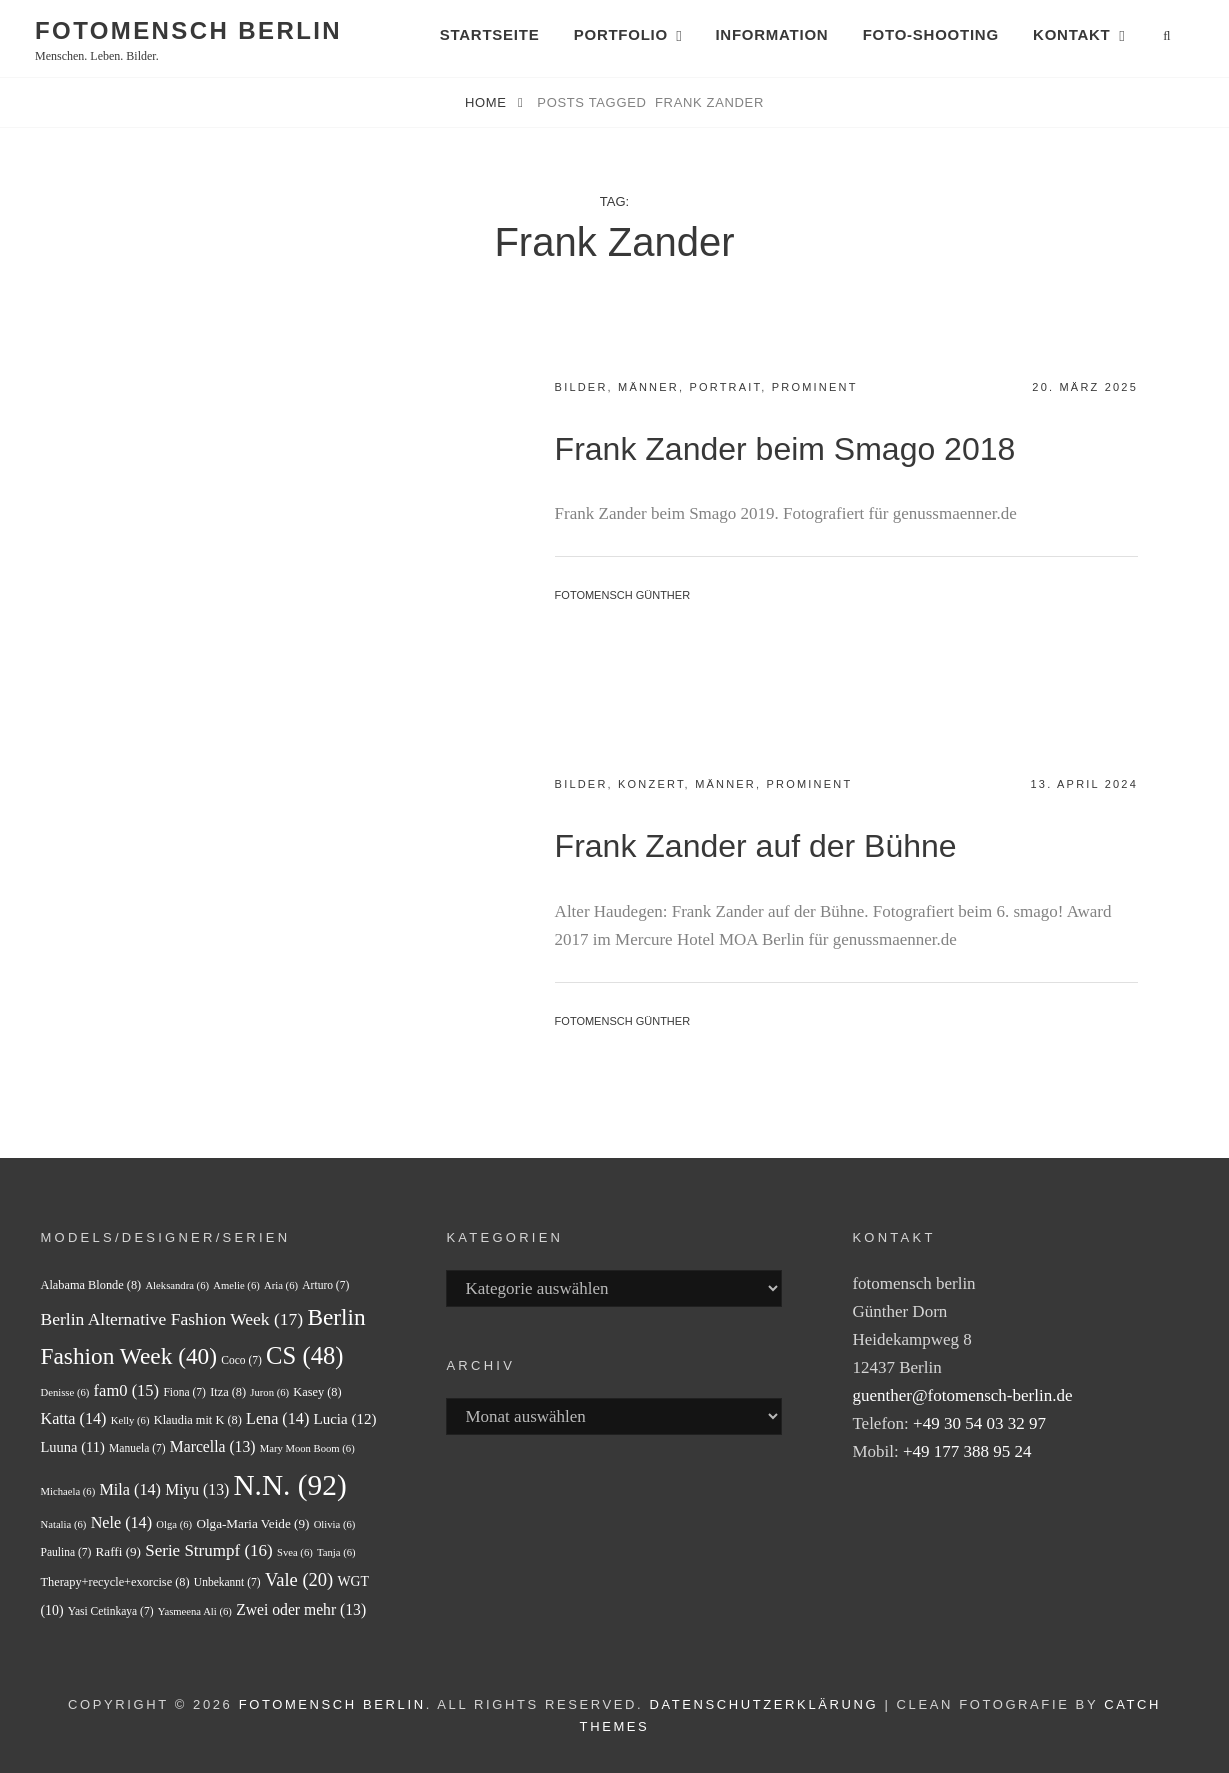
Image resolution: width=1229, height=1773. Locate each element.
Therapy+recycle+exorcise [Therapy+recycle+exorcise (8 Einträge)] (115, 1582)
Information (771, 34)
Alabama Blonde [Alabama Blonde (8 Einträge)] (91, 1285)
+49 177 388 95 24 (967, 1451)
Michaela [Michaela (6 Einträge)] (68, 1491)
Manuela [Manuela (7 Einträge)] (137, 1448)
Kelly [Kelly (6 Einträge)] (130, 1420)
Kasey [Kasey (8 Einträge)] (317, 1392)
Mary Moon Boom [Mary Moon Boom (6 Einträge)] (307, 1448)
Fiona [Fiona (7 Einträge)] (184, 1392)
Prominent (815, 387)
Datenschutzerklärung (763, 1704)
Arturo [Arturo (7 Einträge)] (325, 1285)
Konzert (651, 784)
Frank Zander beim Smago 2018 (785, 449)
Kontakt (1071, 34)
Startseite (490, 34)
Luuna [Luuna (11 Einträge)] (73, 1447)
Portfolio (621, 34)
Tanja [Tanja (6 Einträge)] (336, 1552)
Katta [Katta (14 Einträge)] (74, 1418)
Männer (648, 387)
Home (488, 102)
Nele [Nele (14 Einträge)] (121, 1522)
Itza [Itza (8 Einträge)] (228, 1392)
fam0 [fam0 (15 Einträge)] (127, 1390)
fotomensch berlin (188, 30)
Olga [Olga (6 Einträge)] (174, 1524)
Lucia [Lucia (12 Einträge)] (345, 1419)
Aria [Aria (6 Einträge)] (281, 1285)
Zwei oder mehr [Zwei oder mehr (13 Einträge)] (301, 1609)
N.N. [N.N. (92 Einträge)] (289, 1485)
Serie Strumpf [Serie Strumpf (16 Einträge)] (208, 1550)
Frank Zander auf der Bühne (756, 846)
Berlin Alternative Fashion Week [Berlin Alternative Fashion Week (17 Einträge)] (172, 1319)
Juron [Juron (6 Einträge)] (269, 1392)
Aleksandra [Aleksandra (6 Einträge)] (177, 1285)
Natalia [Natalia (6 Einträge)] (64, 1524)
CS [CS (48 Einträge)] (304, 1355)
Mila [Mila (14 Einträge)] (130, 1489)
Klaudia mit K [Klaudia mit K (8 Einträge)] (198, 1420)
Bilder (581, 387)
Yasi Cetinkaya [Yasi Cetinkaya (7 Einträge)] (111, 1611)
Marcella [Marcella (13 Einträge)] (213, 1446)
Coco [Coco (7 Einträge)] (241, 1360)
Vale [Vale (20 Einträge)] (299, 1580)
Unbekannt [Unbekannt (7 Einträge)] (227, 1582)
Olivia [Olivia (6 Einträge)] (335, 1524)
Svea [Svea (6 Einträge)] (295, 1552)
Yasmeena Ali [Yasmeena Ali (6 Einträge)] (195, 1611)
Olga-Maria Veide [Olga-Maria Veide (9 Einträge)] (252, 1523)
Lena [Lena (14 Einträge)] (277, 1418)
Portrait (725, 387)
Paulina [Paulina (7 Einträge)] (66, 1552)
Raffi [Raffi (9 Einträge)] (118, 1551)
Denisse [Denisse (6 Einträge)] (65, 1392)
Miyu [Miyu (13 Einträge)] (197, 1489)
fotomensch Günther (622, 595)
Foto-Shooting (931, 34)
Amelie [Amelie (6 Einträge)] (236, 1285)
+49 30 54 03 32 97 (979, 1423)
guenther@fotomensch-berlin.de (962, 1395)
